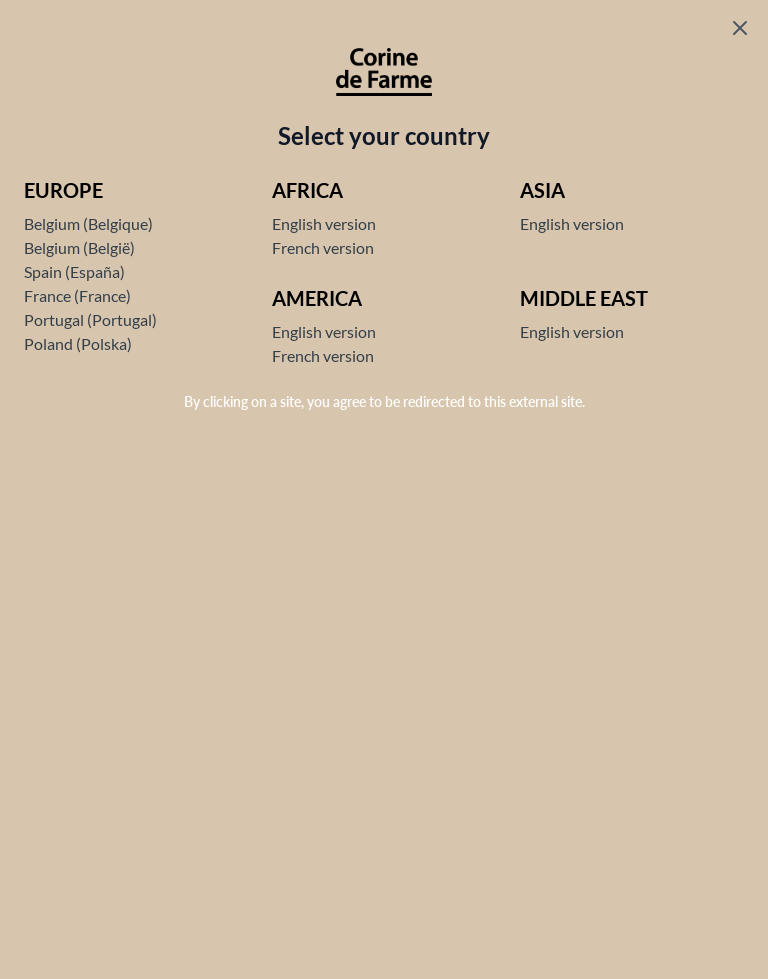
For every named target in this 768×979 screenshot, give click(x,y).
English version (324, 223)
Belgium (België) (79, 247)
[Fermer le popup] (740, 28)
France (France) (77, 295)
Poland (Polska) (78, 343)
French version (323, 247)
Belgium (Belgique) (88, 223)
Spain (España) (74, 271)
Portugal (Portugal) (90, 319)
